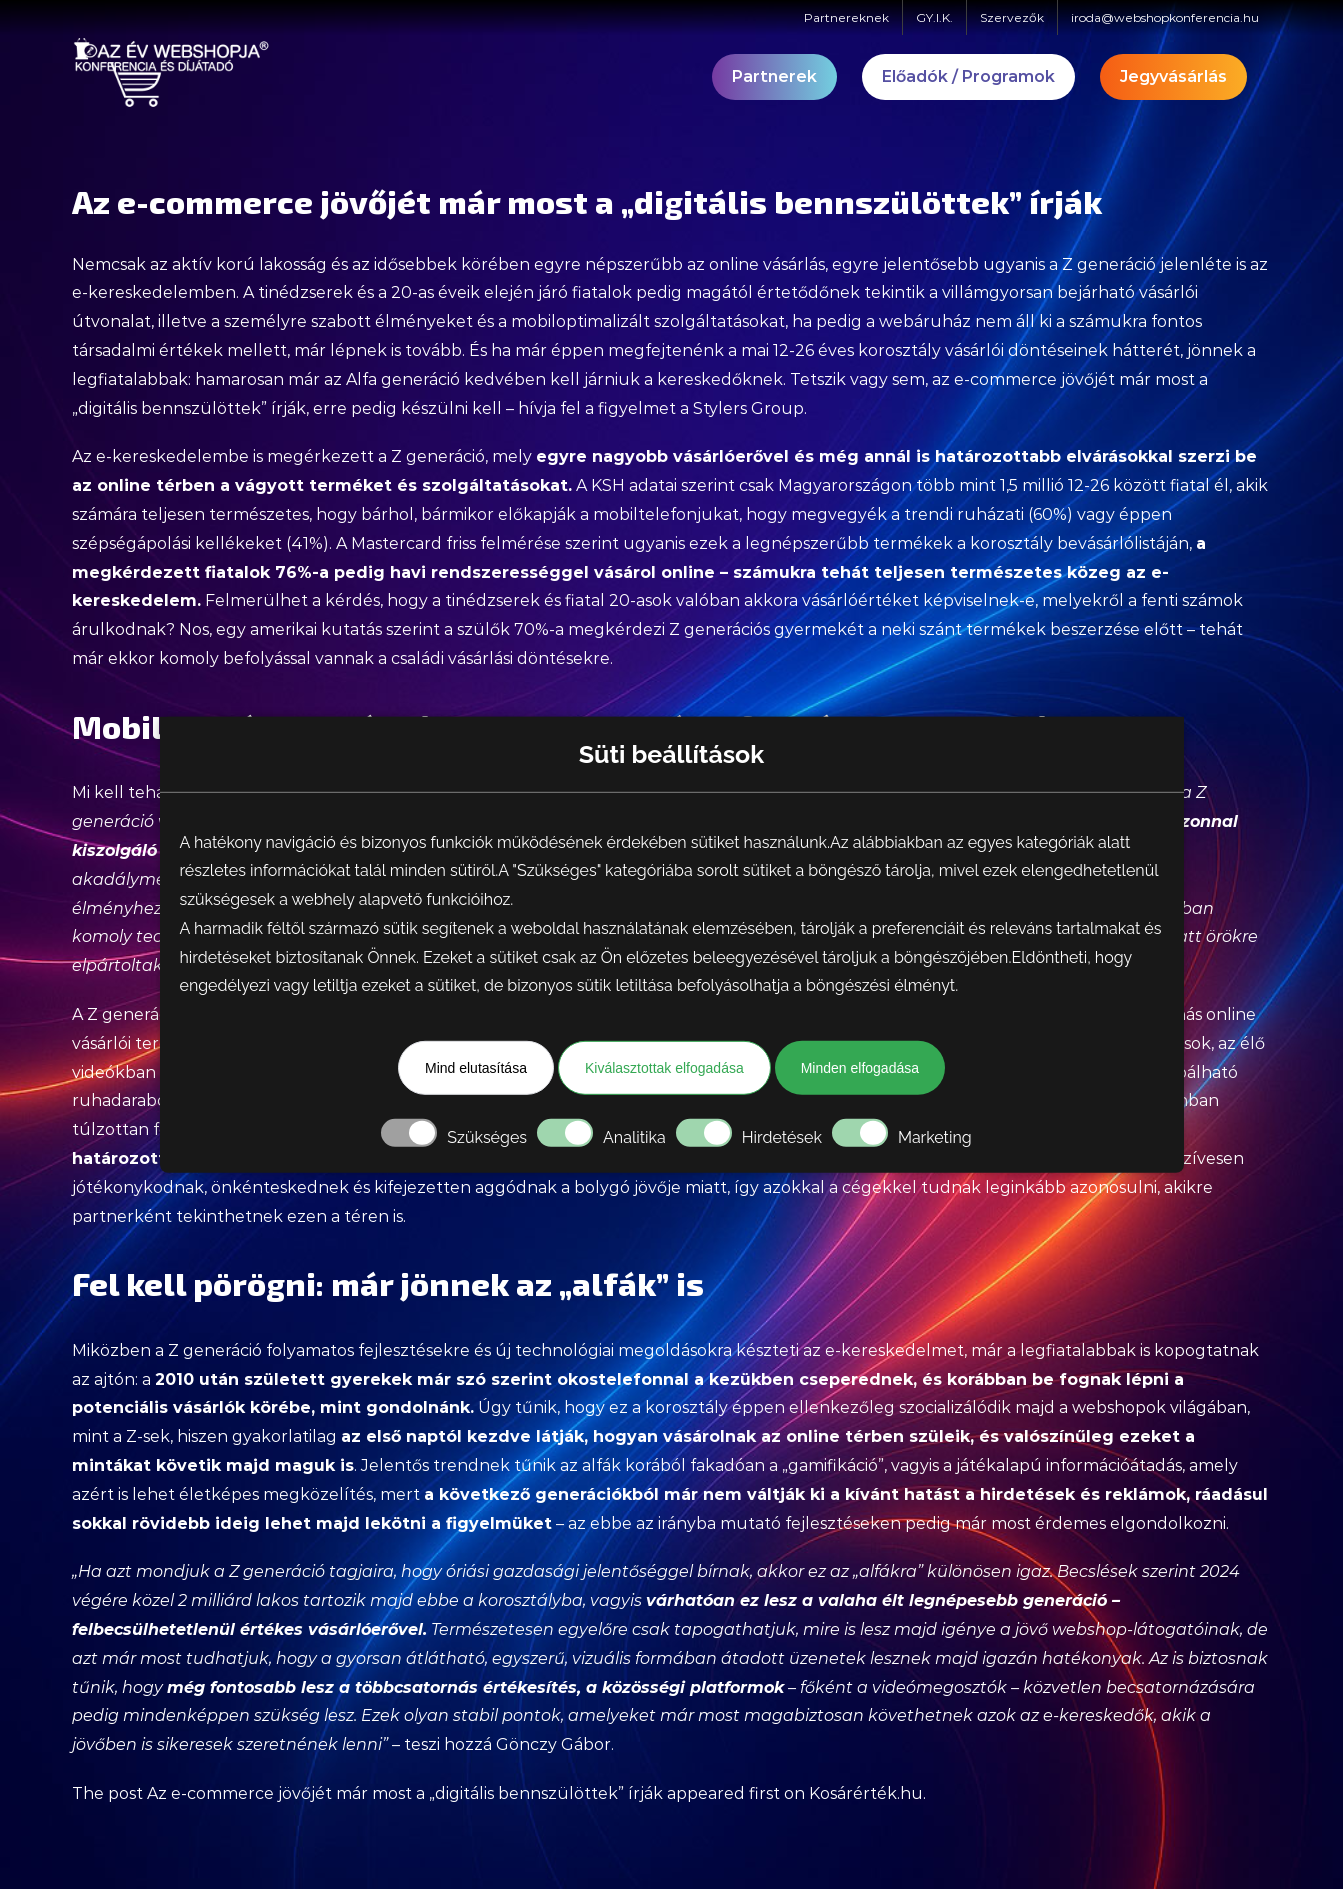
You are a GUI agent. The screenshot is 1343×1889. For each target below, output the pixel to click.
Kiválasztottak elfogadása (664, 1068)
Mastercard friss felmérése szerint (485, 543)
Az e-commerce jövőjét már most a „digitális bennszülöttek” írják (405, 1793)
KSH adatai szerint (663, 485)
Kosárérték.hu (866, 1793)
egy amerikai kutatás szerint (328, 629)
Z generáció (438, 456)
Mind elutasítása (476, 1068)
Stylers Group (748, 408)
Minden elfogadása (860, 1068)
